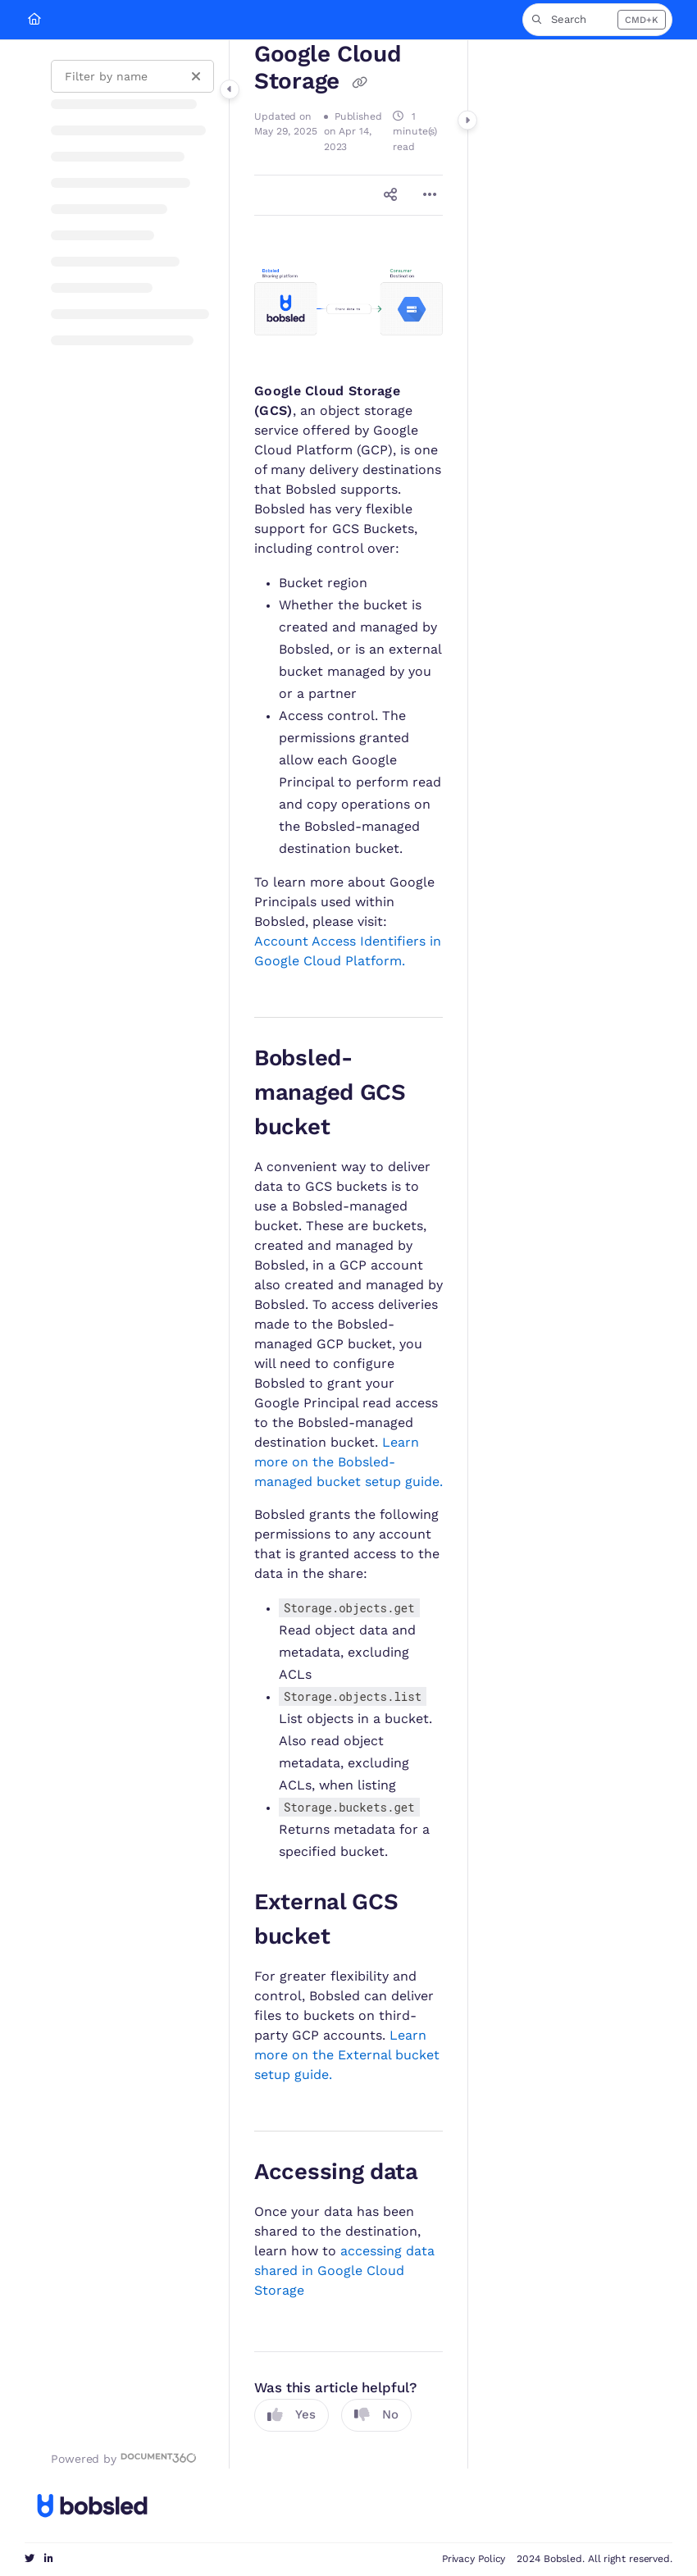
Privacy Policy (474, 2559)
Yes (291, 2415)
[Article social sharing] (390, 195)
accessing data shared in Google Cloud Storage (344, 2270)
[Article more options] (430, 195)
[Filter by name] (132, 76)
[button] (597, 19)
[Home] (34, 20)
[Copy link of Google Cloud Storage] (360, 84)
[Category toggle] (229, 89)
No (376, 2415)
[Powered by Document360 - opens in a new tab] (124, 2458)
